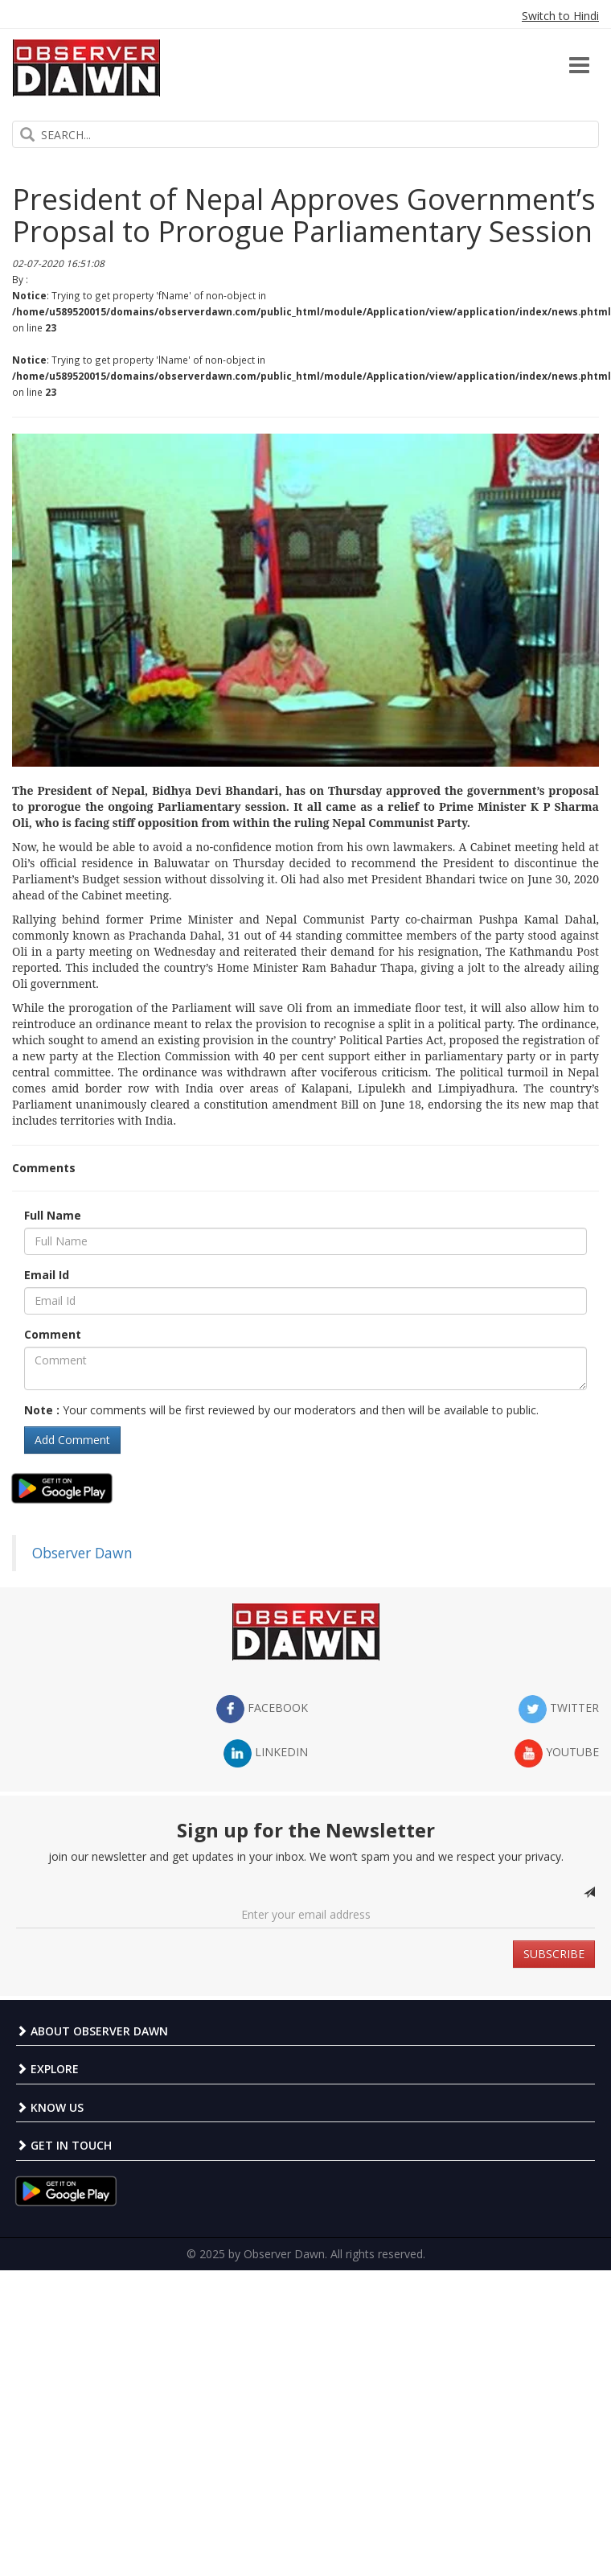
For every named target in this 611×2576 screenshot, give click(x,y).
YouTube (557, 1753)
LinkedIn (265, 1753)
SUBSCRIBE (553, 1953)
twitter (559, 1709)
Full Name (52, 1215)
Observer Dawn (82, 1552)
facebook (262, 1709)
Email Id (46, 1274)
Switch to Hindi (560, 15)
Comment (52, 1334)
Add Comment (72, 1439)
